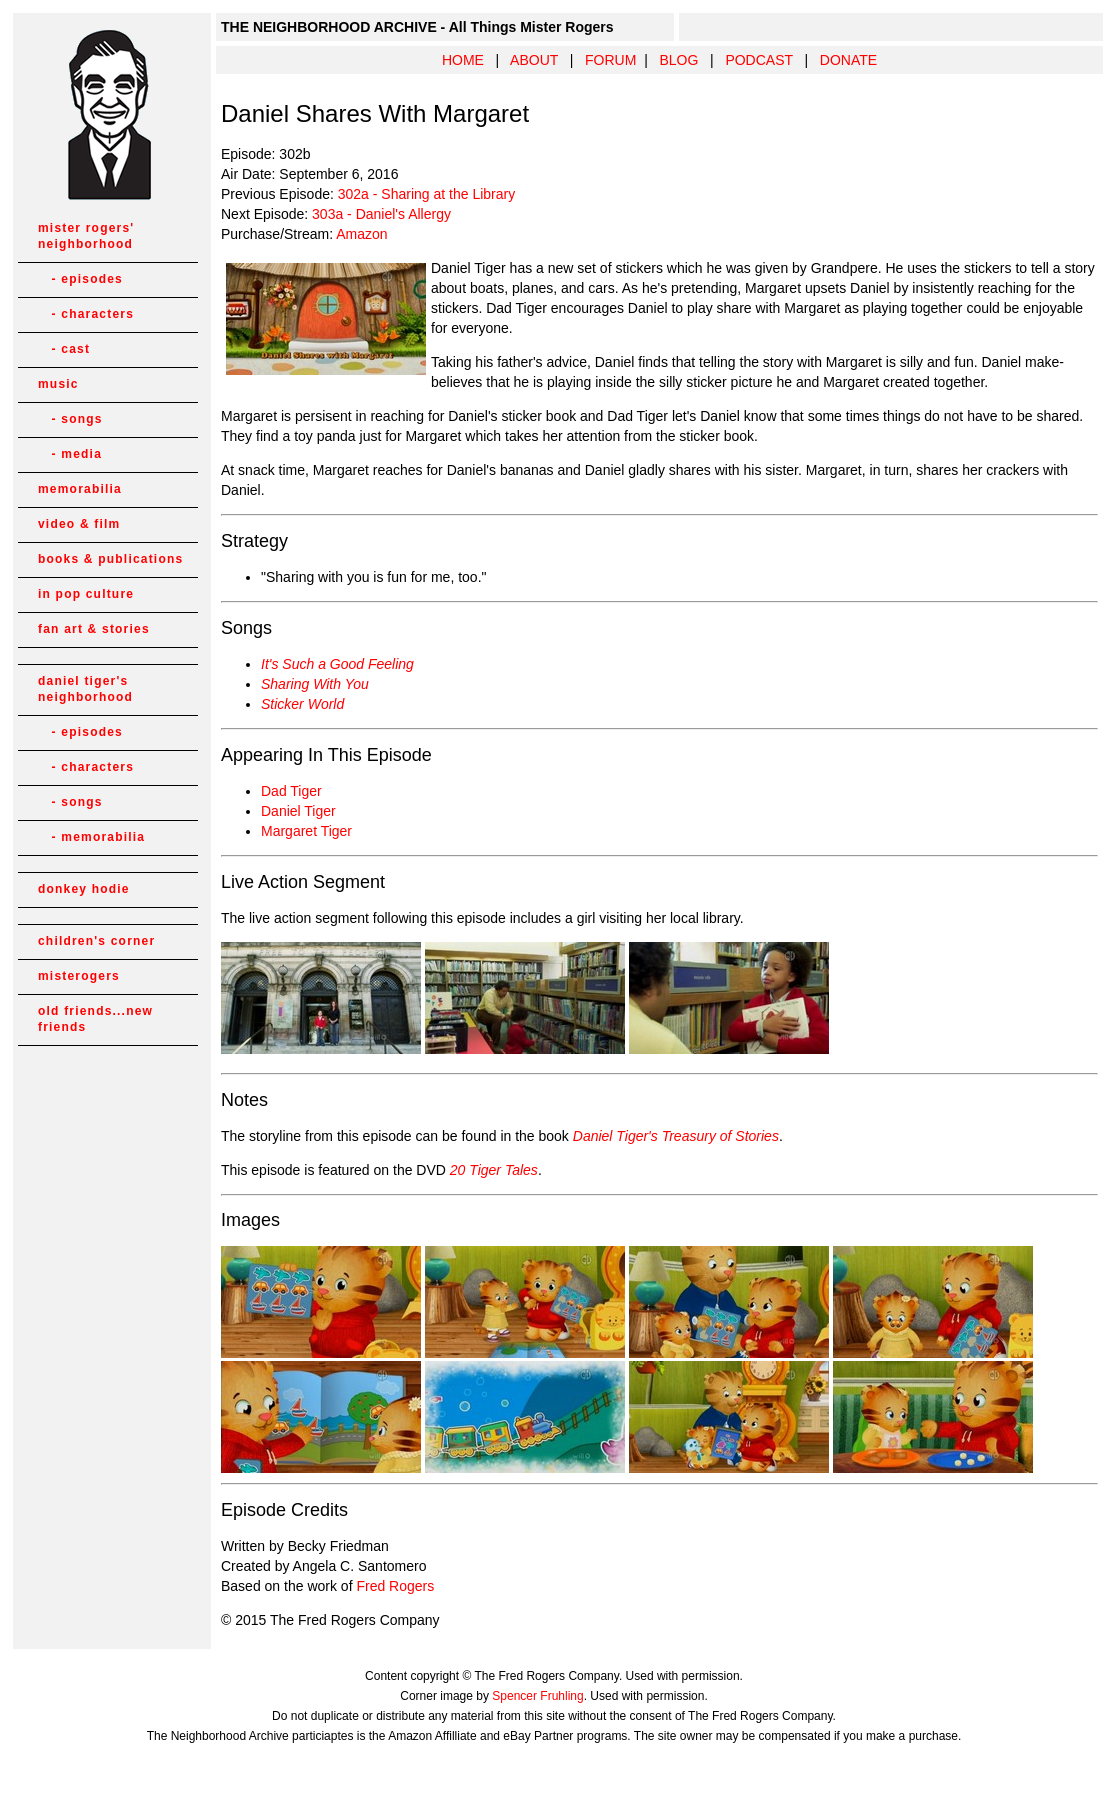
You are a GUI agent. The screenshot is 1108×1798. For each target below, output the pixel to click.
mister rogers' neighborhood (86, 236)
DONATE (848, 60)
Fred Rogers (395, 1586)
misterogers (79, 976)
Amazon (361, 234)
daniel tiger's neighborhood (85, 689)
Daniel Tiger (298, 811)
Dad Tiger (291, 791)
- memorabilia (91, 837)
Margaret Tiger (306, 831)
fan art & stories (94, 629)
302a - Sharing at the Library (426, 194)
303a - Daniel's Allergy (381, 214)
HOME (463, 60)
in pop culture (86, 594)
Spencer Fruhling (537, 1696)
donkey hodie (84, 889)
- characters (86, 314)
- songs (70, 419)
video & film (79, 524)
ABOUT (534, 60)
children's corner (96, 941)
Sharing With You (315, 684)
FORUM (610, 60)
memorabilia (80, 489)
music (58, 384)
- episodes (80, 279)
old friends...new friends (95, 1019)
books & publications (110, 559)
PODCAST (758, 60)
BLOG (678, 60)
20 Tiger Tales (494, 1170)
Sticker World (302, 704)
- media (70, 454)
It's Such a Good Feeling (337, 664)
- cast (64, 349)
